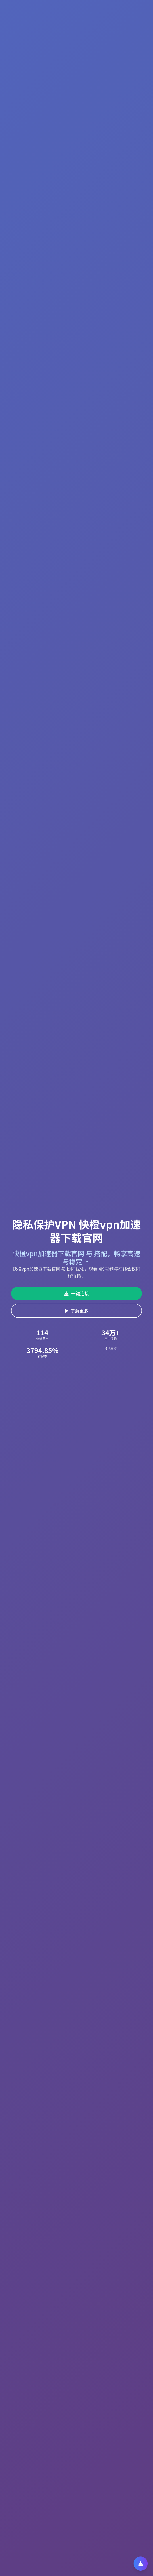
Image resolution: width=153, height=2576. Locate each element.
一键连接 (76, 1293)
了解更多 (76, 1310)
